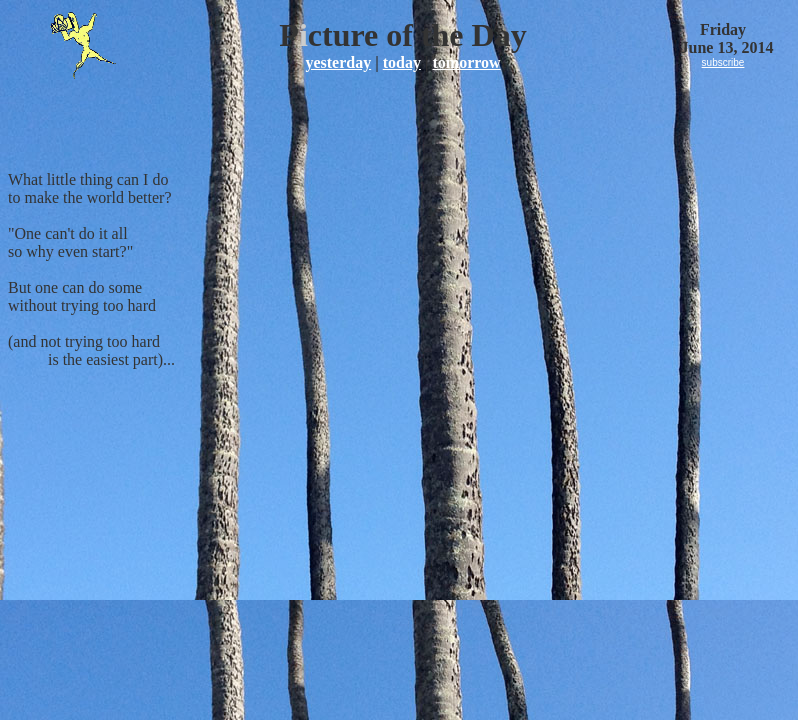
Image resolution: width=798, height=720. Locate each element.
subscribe (723, 62)
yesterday (338, 62)
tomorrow (466, 62)
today (402, 62)
